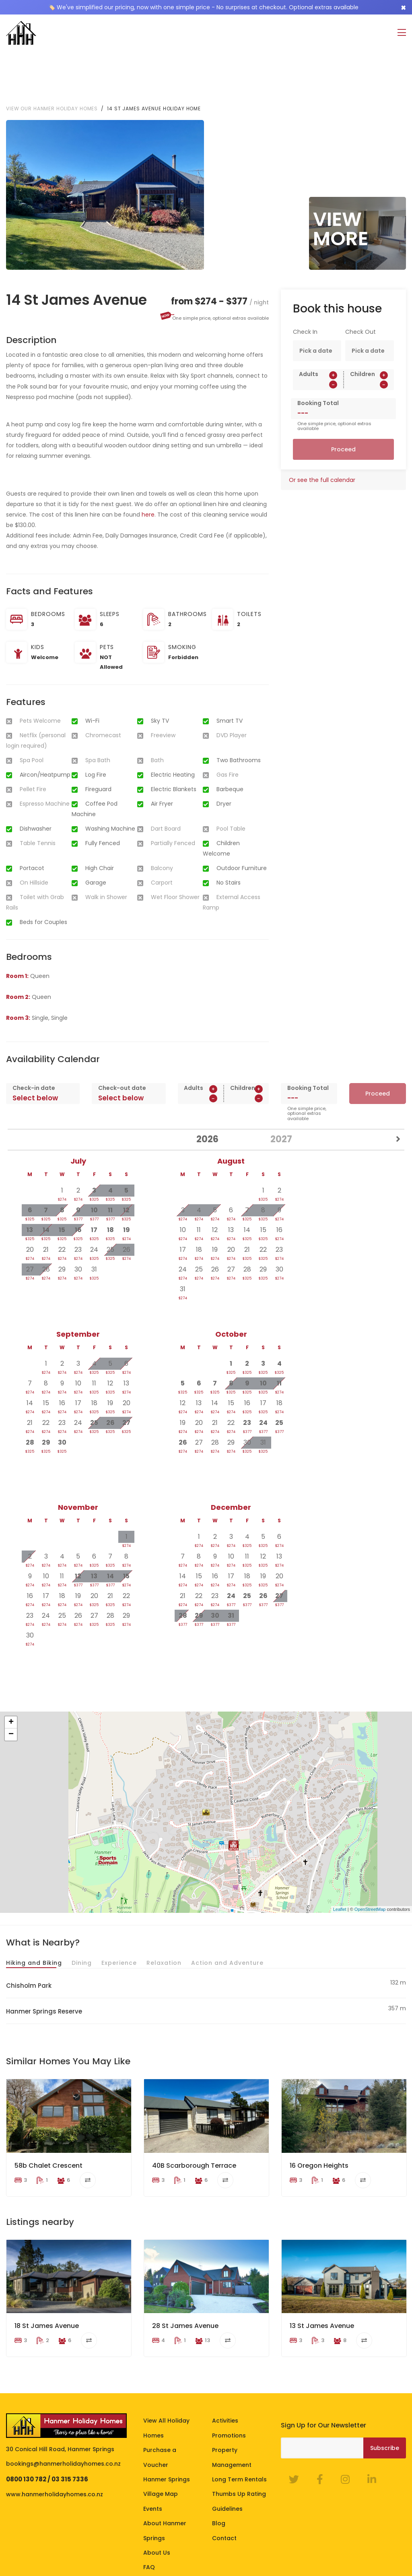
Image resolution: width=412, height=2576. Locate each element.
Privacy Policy (71, 2543)
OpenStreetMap (370, 1856)
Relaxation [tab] (163, 1910)
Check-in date (33, 1035)
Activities (225, 2353)
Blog (218, 2456)
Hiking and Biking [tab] (34, 1910)
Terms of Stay (26, 2543)
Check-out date (122, 1035)
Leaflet (339, 1856)
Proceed (343, 396)
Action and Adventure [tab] (227, 1910)
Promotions (229, 2368)
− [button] (11, 1681)
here (148, 461)
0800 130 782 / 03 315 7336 (47, 2411)
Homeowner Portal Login (185, 2543)
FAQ (149, 2499)
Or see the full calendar (322, 427)
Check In (305, 279)
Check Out (360, 279)
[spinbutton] (318, 331)
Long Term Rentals (239, 2412)
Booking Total (318, 350)
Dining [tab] (82, 1910)
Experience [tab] (119, 1910)
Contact (224, 2470)
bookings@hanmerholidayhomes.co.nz (63, 2396)
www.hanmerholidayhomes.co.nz (54, 2427)
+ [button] (11, 1669)
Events (152, 2441)
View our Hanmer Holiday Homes (52, 55)
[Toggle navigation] (402, 32)
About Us (156, 2485)
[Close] (403, 7)
